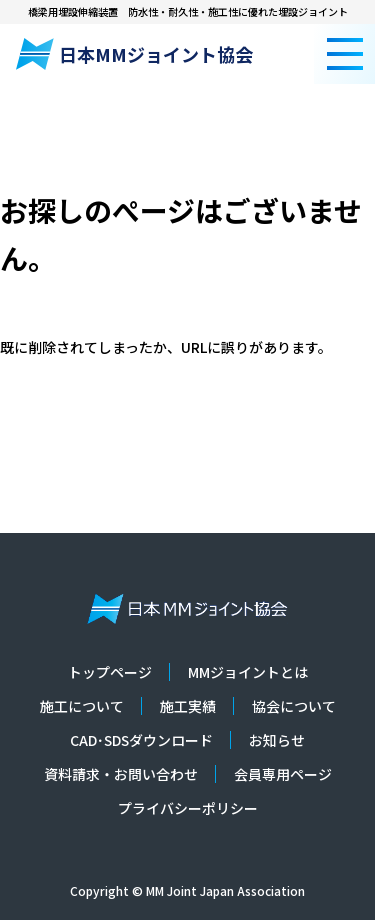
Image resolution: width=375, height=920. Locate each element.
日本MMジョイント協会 (134, 54)
